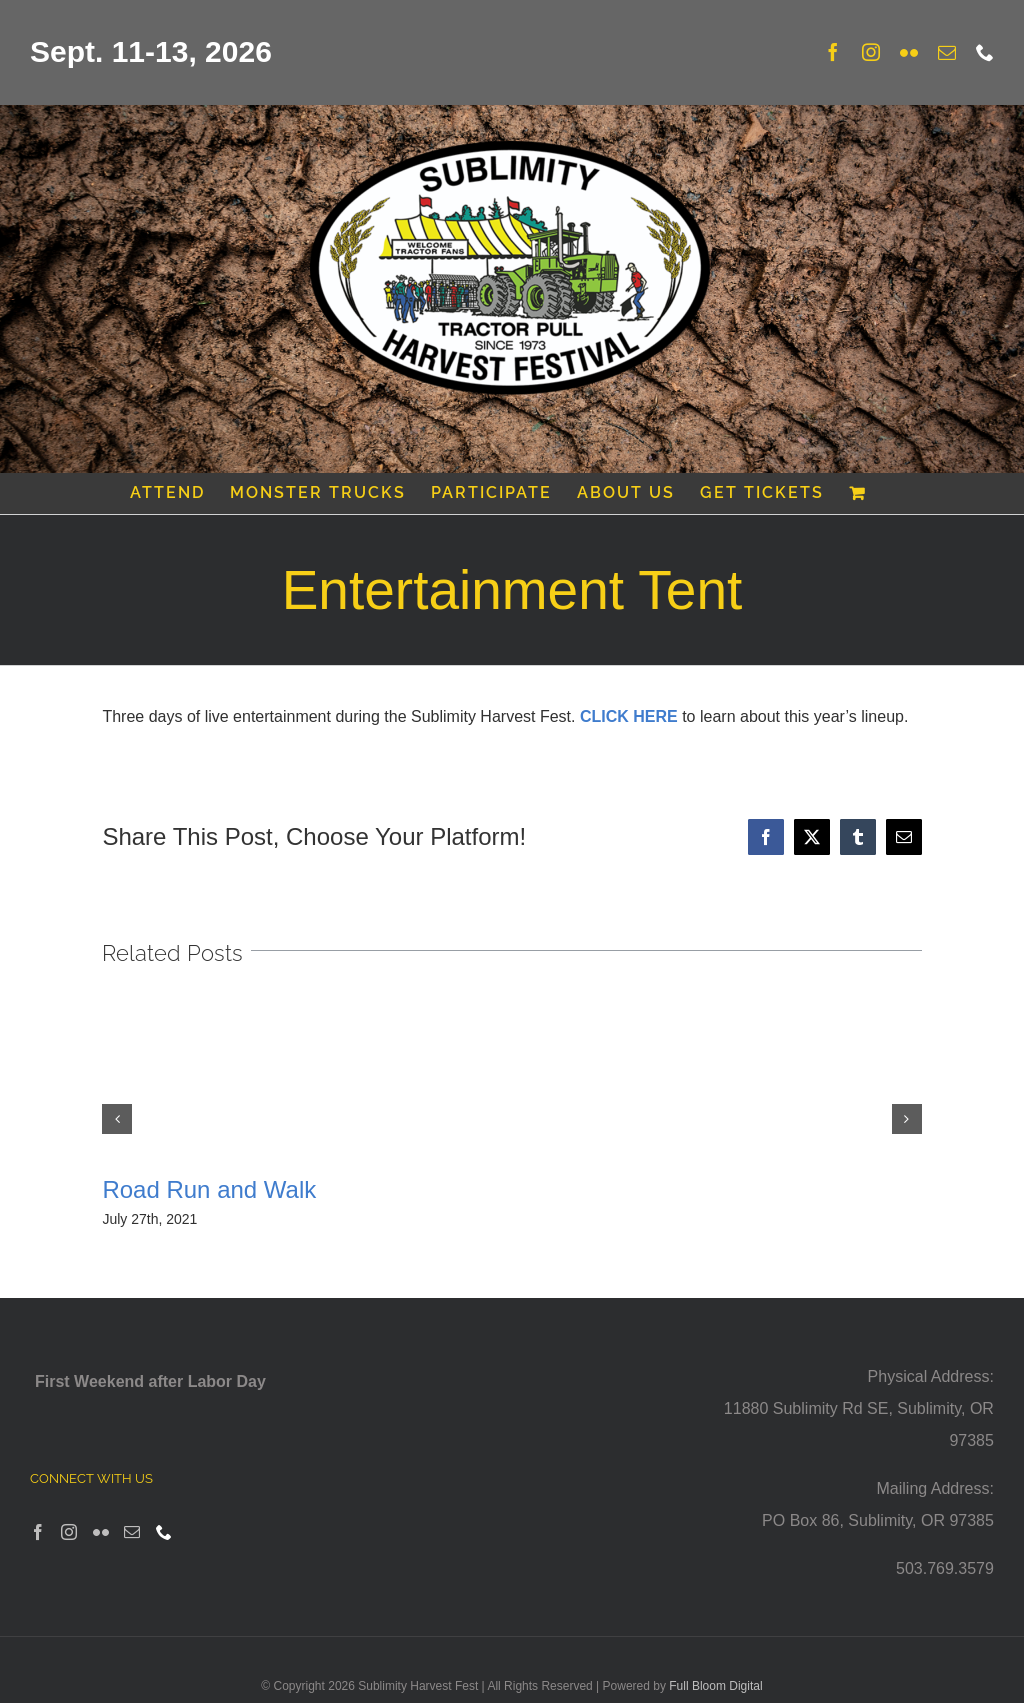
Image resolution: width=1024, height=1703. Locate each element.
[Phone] (164, 1532)
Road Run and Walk (209, 1189)
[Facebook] (38, 1532)
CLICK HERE (629, 716)
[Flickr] (101, 1532)
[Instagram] (69, 1532)
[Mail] (132, 1532)
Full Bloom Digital (715, 1686)
